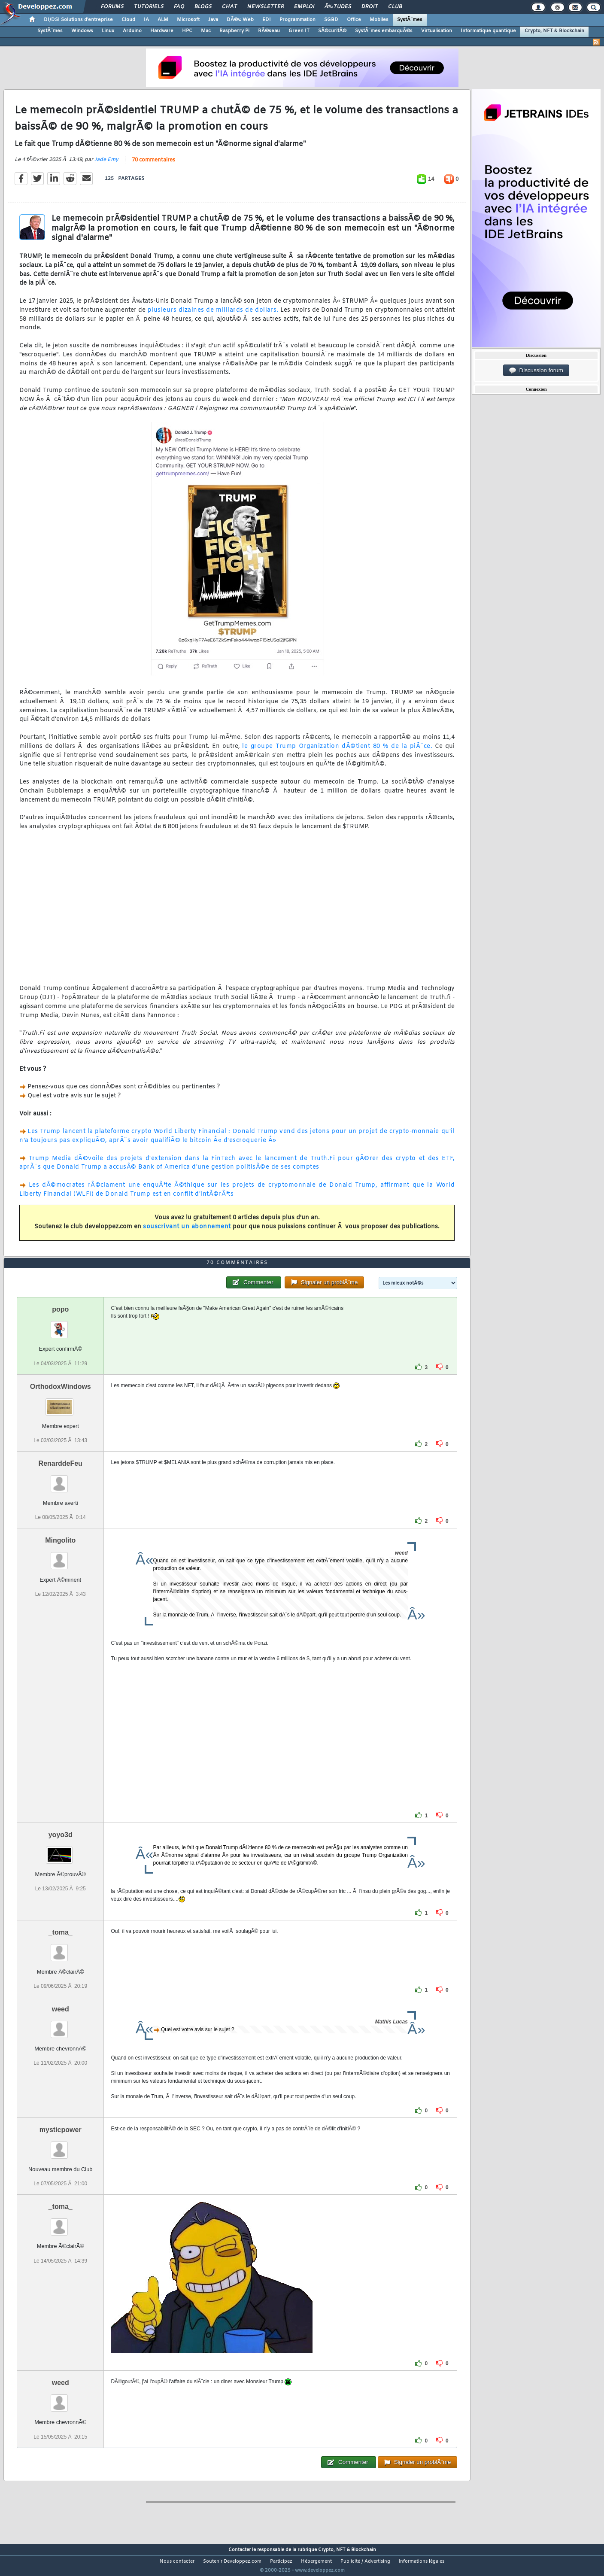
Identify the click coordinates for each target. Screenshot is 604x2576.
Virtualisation (436, 31)
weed (60, 2025)
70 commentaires (153, 165)
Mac (206, 31)
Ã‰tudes (338, 6)
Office (354, 20)
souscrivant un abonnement (187, 1232)
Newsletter (265, 6)
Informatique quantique (488, 31)
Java (213, 20)
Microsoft (188, 20)
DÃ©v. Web (240, 20)
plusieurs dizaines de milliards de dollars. (213, 315)
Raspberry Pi (234, 31)
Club (395, 6)
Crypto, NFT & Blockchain (554, 31)
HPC (187, 31)
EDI (266, 20)
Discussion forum (536, 370)
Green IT (299, 31)
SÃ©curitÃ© (332, 31)
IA (146, 20)
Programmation (297, 20)
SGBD (331, 20)
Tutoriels (148, 6)
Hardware (161, 31)
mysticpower (60, 2146)
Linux (108, 31)
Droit (370, 6)
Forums (112, 6)
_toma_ (61, 1948)
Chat (229, 6)
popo (60, 1325)
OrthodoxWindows (60, 1402)
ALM (163, 20)
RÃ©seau (269, 31)
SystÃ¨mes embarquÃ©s (384, 31)
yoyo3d (61, 1851)
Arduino (132, 31)
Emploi (304, 6)
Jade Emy (106, 165)
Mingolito (60, 1556)
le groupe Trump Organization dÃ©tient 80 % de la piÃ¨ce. (337, 751)
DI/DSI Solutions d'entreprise (78, 20)
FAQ (179, 6)
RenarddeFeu (60, 1479)
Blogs (203, 6)
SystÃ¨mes (409, 20)
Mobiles (379, 20)
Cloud (128, 20)
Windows (82, 31)
